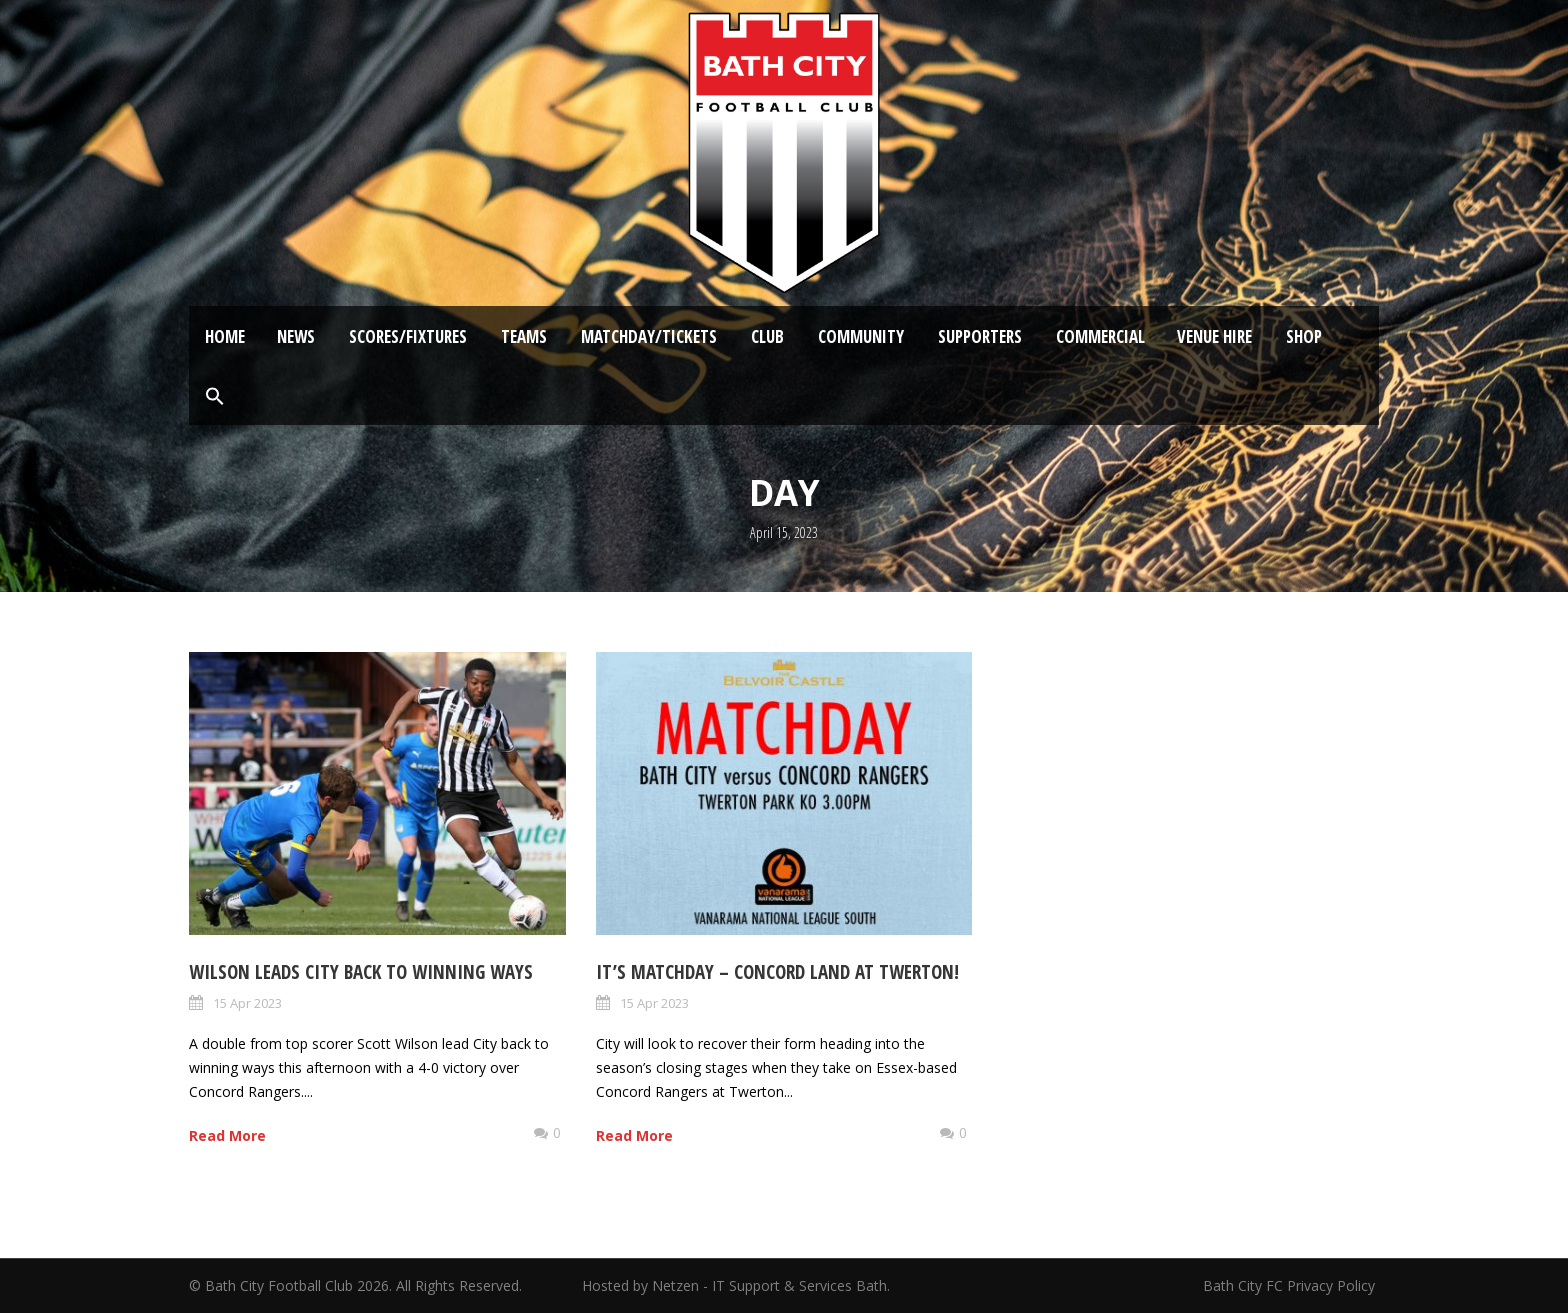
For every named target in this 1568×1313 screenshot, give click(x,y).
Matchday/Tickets (649, 336)
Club (767, 336)
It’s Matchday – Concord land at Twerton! (777, 972)
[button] (215, 397)
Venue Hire (1214, 336)
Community (861, 336)
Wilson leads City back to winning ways (361, 972)
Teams (524, 336)
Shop (1304, 336)
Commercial (1100, 336)
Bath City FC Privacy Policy (1291, 1285)
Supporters (980, 336)
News (296, 336)
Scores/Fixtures (408, 336)
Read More (227, 1135)
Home (225, 336)
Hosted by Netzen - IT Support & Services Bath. (736, 1285)
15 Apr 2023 (247, 1003)
